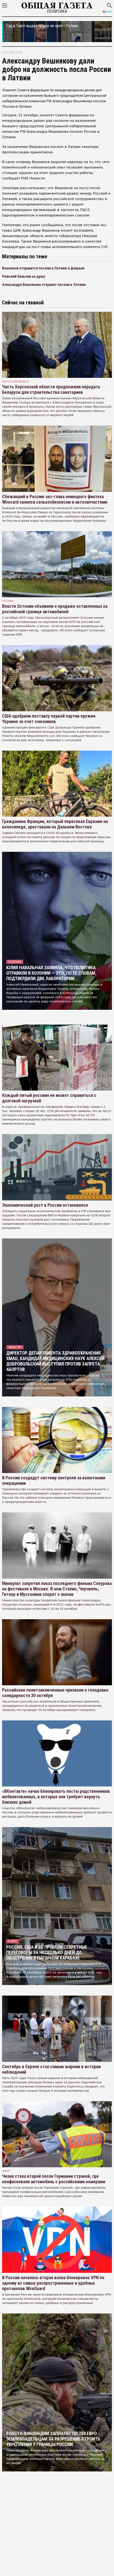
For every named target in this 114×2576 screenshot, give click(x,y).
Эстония (7, 601)
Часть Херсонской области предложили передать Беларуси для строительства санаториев (51, 389)
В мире (12, 1941)
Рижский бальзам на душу (23, 276)
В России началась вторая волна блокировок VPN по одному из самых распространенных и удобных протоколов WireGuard (53, 2283)
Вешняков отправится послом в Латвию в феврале (43, 268)
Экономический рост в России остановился (45, 1205)
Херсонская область (15, 381)
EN (110, 11)
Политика (57, 11)
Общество (14, 1347)
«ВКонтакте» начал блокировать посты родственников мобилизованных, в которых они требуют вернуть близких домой (56, 1797)
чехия (6, 2171)
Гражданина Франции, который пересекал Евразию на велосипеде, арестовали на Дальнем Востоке (55, 824)
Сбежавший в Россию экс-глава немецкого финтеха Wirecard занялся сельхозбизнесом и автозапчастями (54, 499)
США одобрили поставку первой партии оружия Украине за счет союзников (48, 718)
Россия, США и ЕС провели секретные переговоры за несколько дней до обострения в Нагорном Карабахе (46, 1952)
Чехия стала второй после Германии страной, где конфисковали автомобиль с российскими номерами (53, 2179)
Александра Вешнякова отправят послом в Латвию (44, 284)
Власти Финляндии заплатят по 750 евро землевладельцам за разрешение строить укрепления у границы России (53, 2439)
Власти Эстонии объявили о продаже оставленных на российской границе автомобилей (55, 609)
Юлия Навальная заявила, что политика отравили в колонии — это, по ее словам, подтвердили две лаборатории (51, 973)
